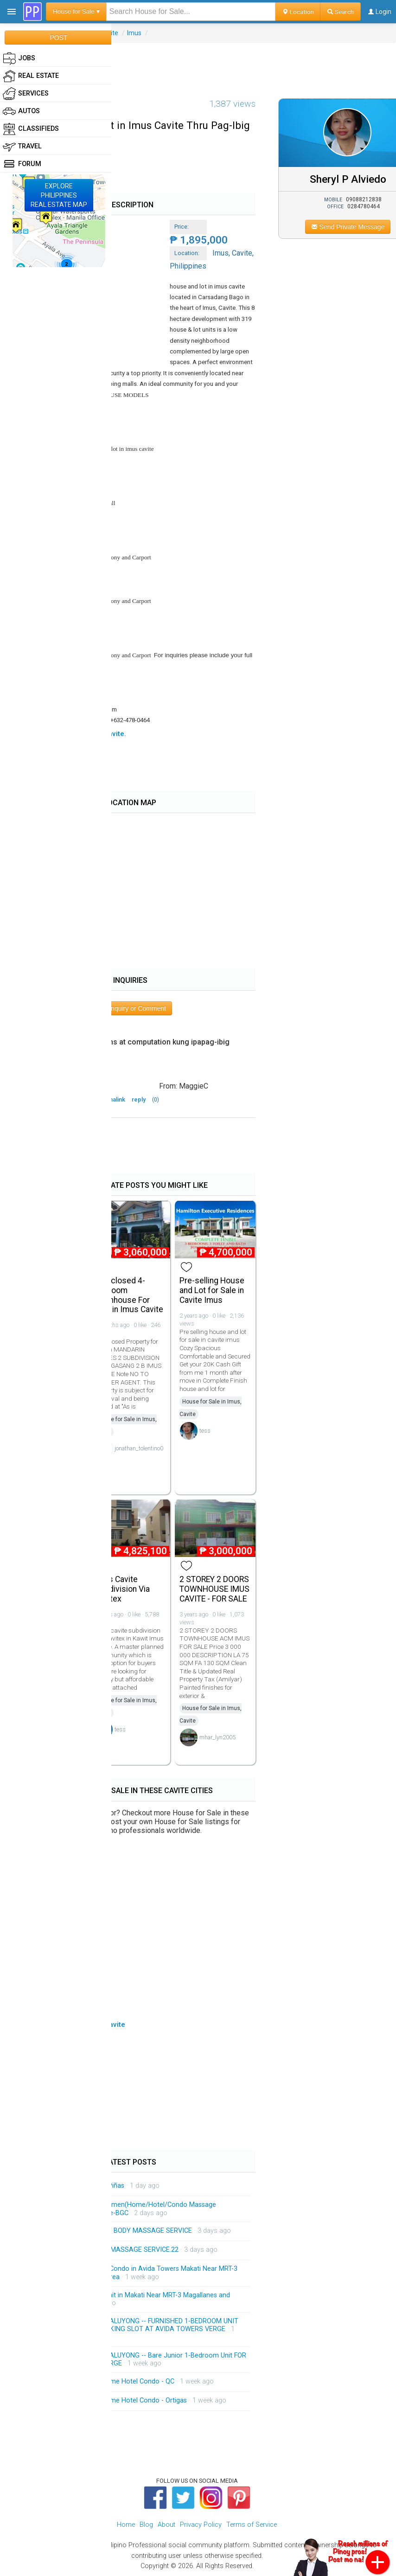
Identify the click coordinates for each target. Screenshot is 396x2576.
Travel (22, 146)
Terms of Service (251, 2525)
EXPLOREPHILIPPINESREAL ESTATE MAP (59, 195)
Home (126, 2525)
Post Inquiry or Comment (130, 1008)
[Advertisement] (198, 63)
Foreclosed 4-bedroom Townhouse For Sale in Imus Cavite (129, 1295)
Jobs (19, 58)
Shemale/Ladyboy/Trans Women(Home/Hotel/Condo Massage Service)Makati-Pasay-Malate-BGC (121, 2209)
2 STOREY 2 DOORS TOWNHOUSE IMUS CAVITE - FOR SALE (214, 1589)
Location (298, 11)
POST (58, 37)
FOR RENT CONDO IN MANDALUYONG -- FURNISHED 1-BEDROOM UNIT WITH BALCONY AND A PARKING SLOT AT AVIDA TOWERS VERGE (132, 2325)
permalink (111, 1099)
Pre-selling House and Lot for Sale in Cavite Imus (211, 1290)
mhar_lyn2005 (217, 1737)
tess (205, 1430)
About (166, 2525)
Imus (134, 33)
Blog (146, 2525)
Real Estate (31, 76)
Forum (22, 164)
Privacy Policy (201, 2525)
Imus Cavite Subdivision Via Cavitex (122, 1589)
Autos (21, 111)
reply (139, 1099)
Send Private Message (348, 227)
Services (26, 93)
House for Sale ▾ (76, 11)
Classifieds (31, 128)
